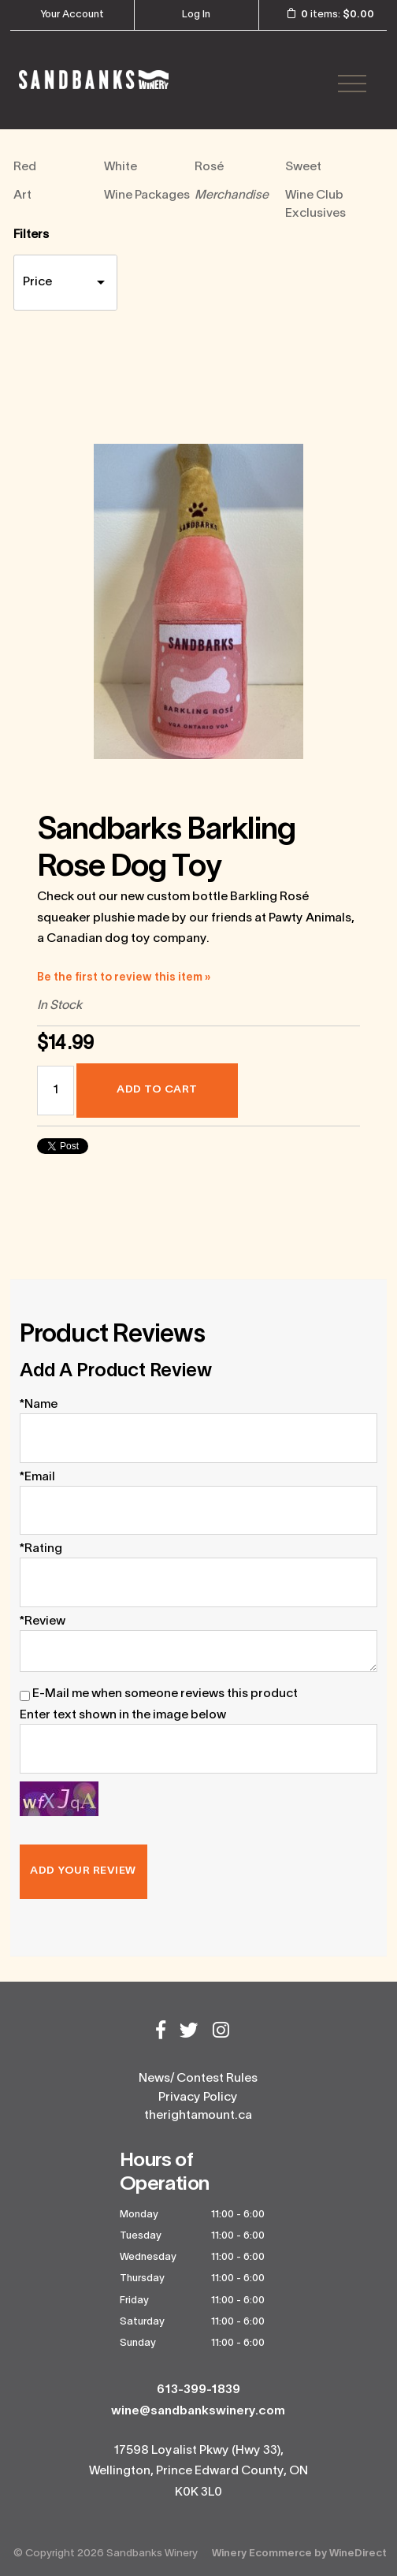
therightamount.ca (198, 2115)
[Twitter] (189, 2032)
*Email (37, 1477)
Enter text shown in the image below (123, 1715)
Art (22, 195)
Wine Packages (147, 195)
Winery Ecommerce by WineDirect (299, 2553)
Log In (196, 15)
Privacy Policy (198, 2097)
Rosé (209, 167)
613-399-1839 (198, 2389)
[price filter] (65, 282)
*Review (42, 1621)
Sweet (303, 167)
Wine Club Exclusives (315, 205)
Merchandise (232, 195)
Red (24, 167)
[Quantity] (55, 1090)
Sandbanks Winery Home (94, 80)
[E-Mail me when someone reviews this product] (25, 1696)
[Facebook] (160, 2032)
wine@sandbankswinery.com (198, 2411)
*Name (39, 1404)
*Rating (41, 1548)
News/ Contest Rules (198, 2078)
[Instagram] (221, 2032)
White (120, 167)
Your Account (72, 15)
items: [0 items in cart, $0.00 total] (325, 14)
